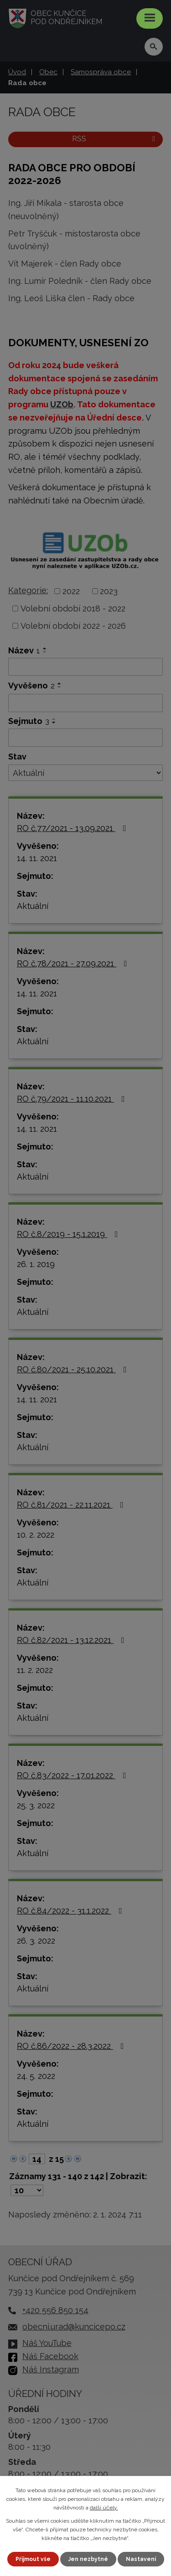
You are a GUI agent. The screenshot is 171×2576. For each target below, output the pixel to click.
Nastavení (141, 2559)
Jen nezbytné (88, 2559)
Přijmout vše (33, 2559)
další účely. (104, 2507)
